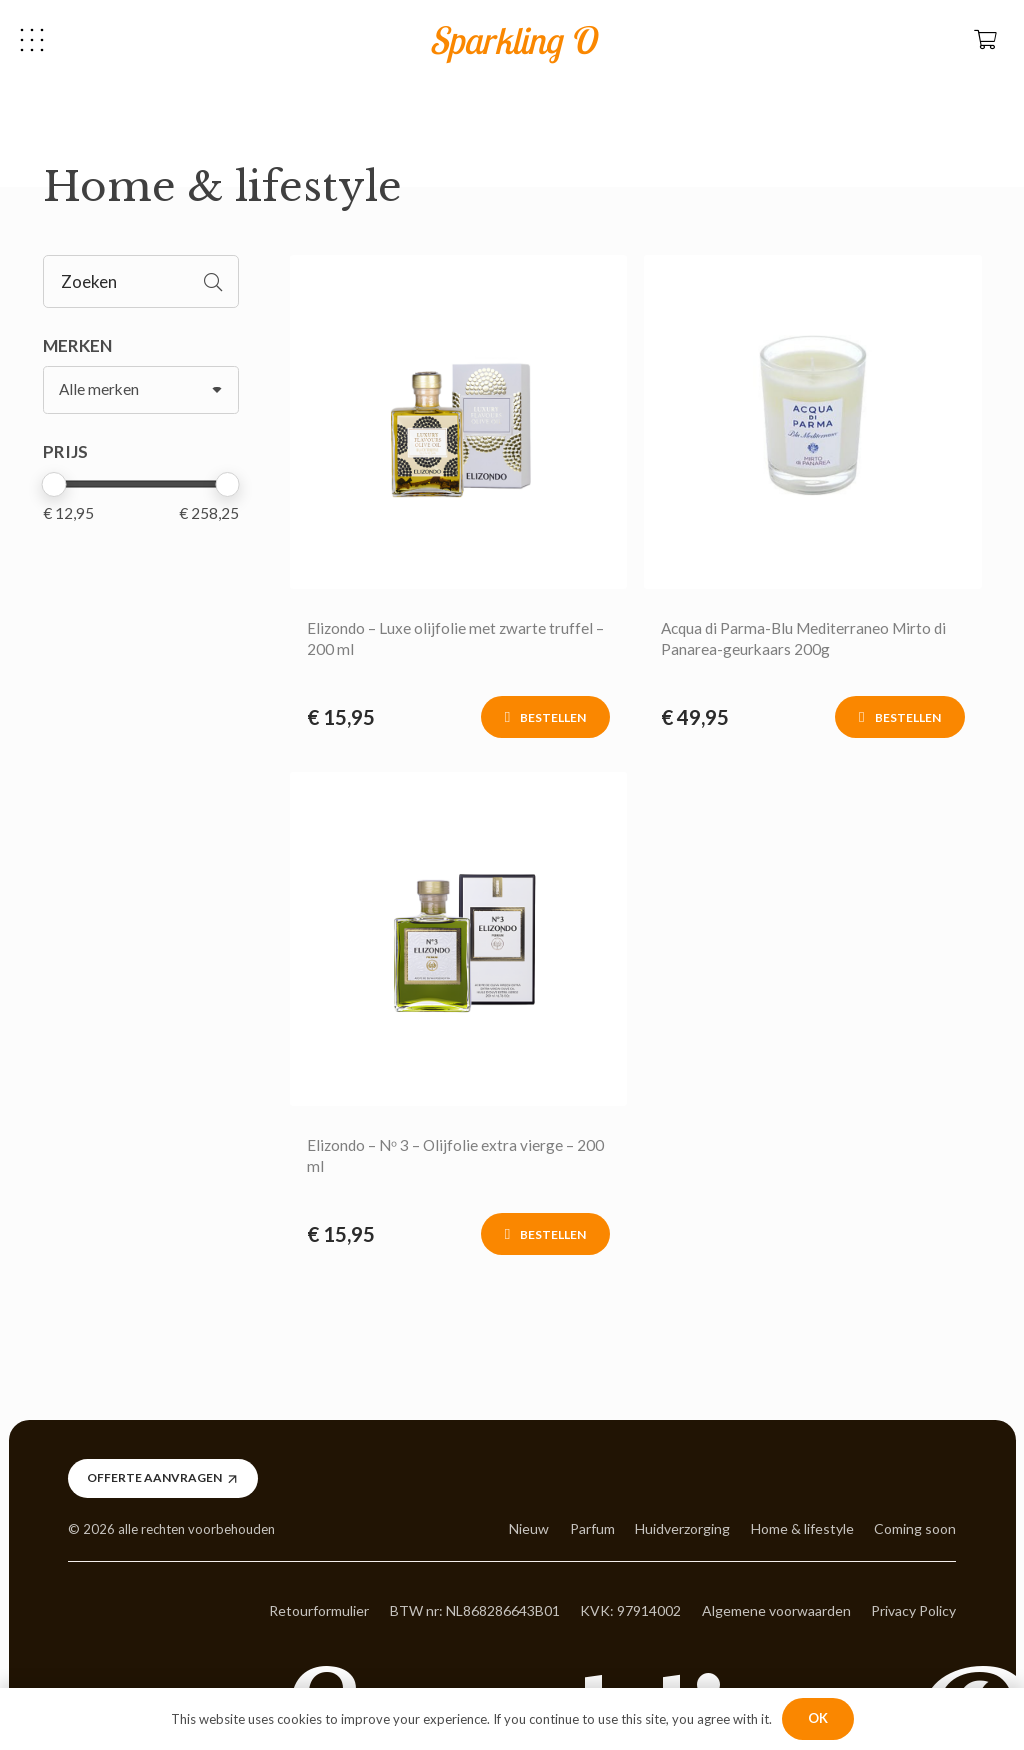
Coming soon (915, 1528)
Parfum (592, 1528)
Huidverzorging (682, 1528)
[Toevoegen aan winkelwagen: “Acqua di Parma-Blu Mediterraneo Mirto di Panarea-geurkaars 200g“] (899, 717)
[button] (31, 40)
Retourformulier (319, 1610)
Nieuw (529, 1528)
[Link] (458, 422)
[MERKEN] (141, 390)
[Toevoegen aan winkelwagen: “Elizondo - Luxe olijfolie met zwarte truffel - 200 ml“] (545, 717)
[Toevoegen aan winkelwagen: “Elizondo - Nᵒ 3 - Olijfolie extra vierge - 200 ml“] (545, 1234)
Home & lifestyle (802, 1528)
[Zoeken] (141, 281)
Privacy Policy (913, 1610)
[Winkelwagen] (985, 40)
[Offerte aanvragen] (163, 1478)
